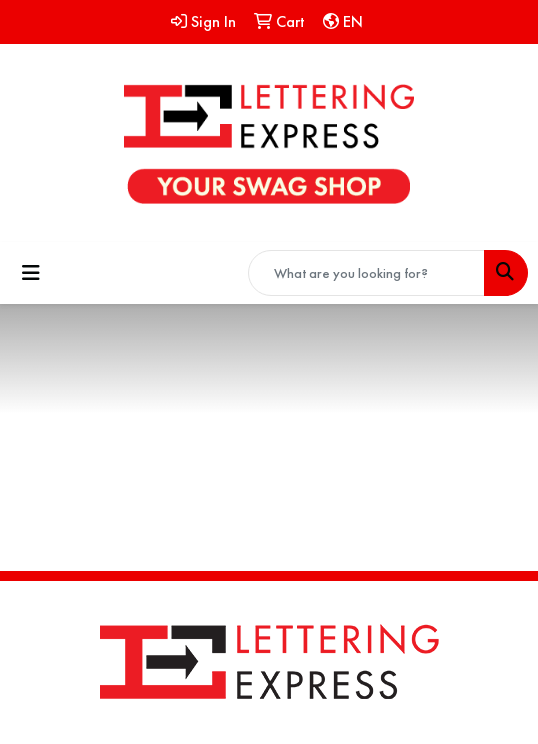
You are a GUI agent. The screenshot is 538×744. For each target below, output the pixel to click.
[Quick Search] (366, 273)
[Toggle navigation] (31, 273)
